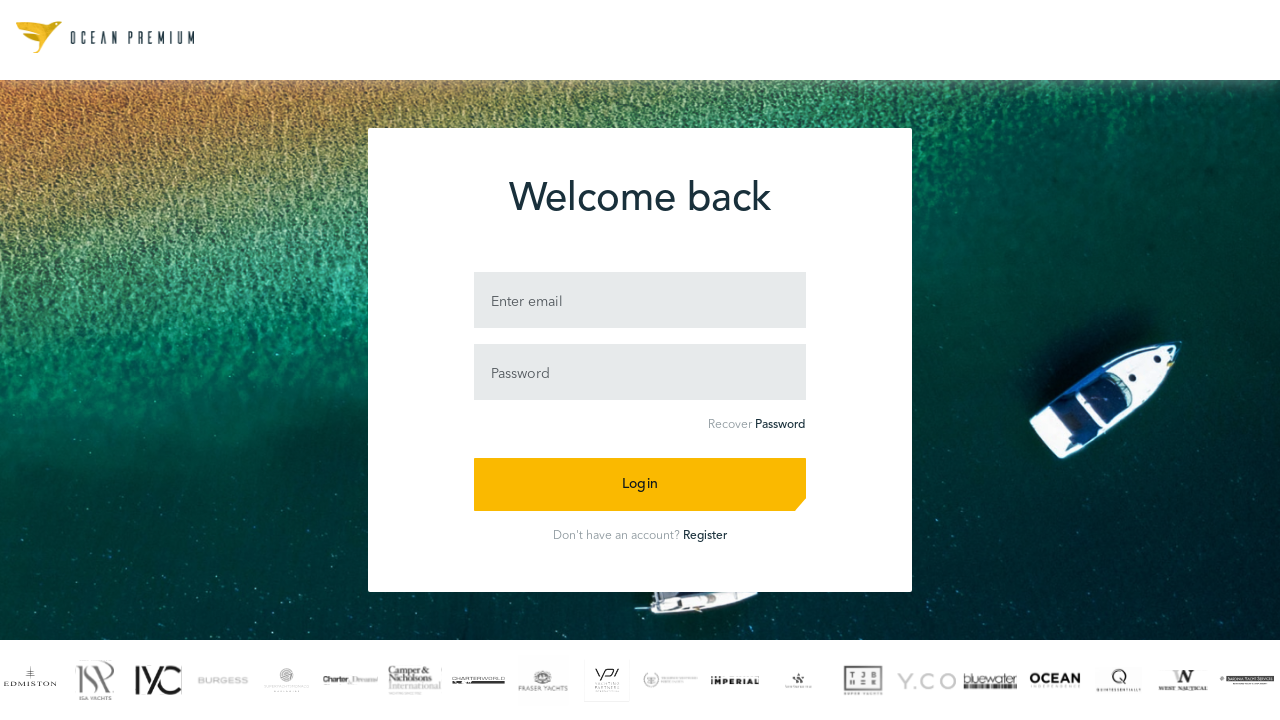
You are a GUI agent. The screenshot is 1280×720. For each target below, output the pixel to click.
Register (705, 536)
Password (780, 425)
